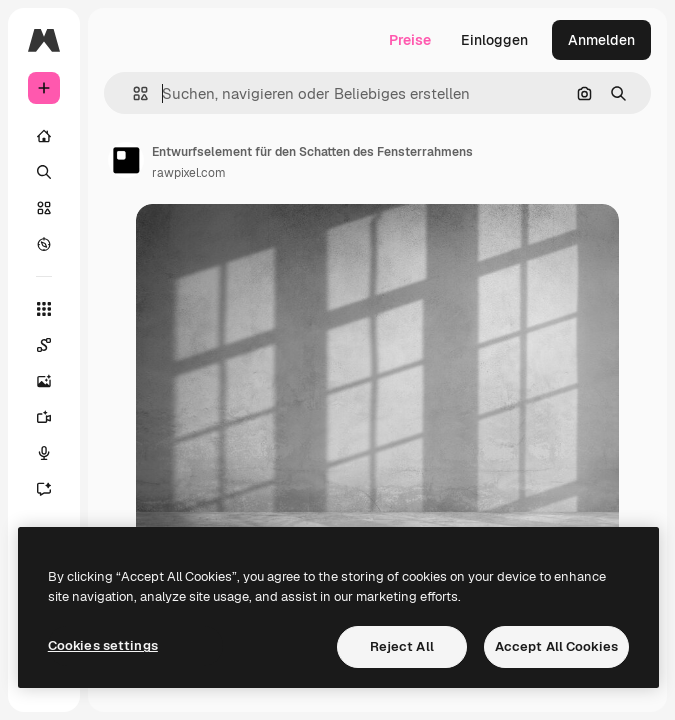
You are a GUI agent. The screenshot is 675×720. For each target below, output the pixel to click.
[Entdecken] (44, 244)
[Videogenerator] (54, 417)
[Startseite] (44, 136)
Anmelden (601, 40)
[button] (132, 93)
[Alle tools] (44, 309)
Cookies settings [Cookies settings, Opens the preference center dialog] (103, 645)
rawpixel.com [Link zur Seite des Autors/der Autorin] (189, 173)
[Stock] (44, 208)
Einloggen (494, 40)
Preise (410, 40)
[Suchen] (44, 172)
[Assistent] (54, 489)
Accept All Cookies (556, 646)
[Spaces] (54, 345)
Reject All (402, 646)
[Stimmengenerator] (54, 453)
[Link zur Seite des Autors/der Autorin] (126, 160)
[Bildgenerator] (54, 381)
